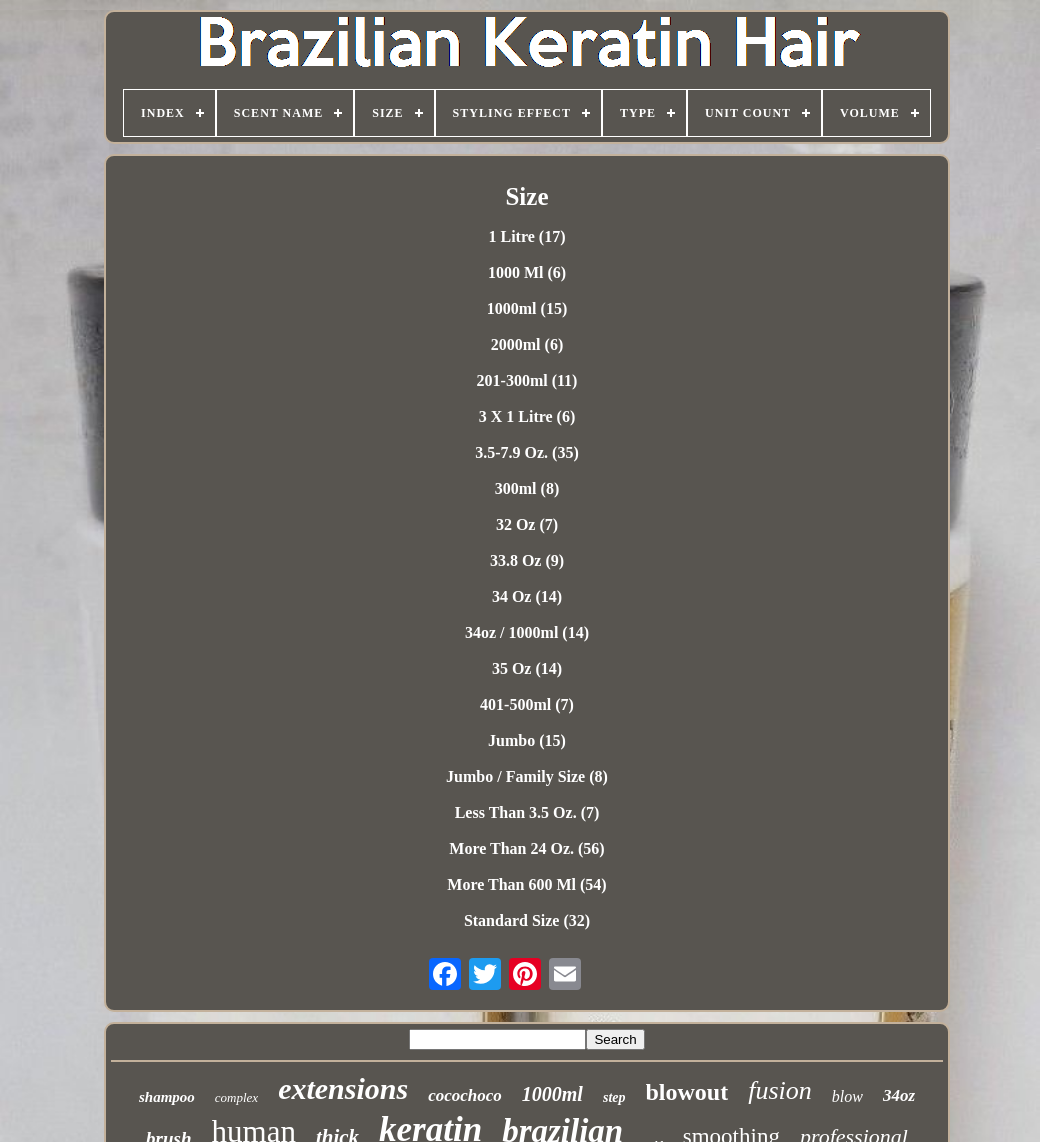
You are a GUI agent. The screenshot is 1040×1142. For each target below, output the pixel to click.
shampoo (167, 1097)
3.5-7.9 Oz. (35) (527, 452)
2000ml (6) (527, 344)
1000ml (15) (527, 308)
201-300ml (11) (527, 380)
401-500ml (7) (527, 704)
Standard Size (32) (527, 920)
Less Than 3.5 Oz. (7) (527, 812)
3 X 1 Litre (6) (527, 416)
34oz (899, 1095)
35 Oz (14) (527, 668)
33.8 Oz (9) (527, 560)
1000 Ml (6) (527, 272)
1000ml (552, 1094)
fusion (780, 1090)
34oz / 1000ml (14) (527, 632)
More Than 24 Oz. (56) (526, 848)
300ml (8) (527, 488)
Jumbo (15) (527, 740)
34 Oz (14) (527, 596)
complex (236, 1097)
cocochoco (465, 1095)
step (614, 1097)
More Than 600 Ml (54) (526, 884)
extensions (343, 1088)
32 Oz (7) (527, 524)
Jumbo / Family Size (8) (527, 776)
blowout (687, 1092)
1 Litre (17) (526, 236)
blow (847, 1096)
